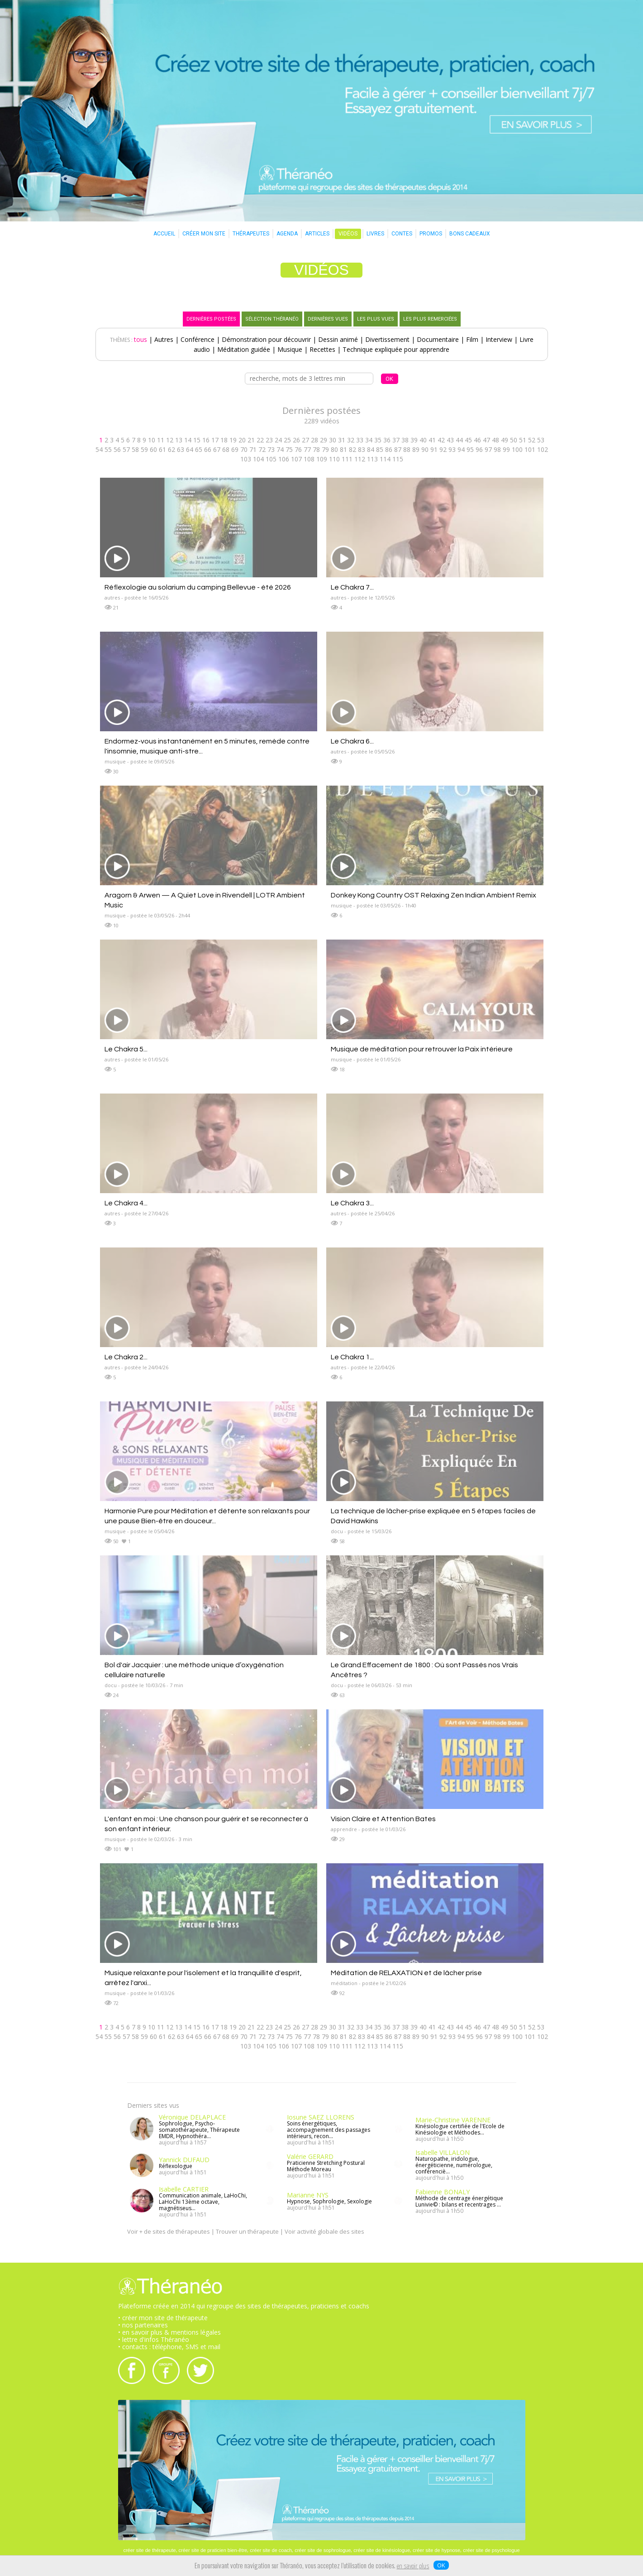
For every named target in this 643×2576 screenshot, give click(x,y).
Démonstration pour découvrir (266, 339)
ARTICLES (317, 233)
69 (234, 449)
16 (206, 440)
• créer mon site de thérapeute (163, 2317)
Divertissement (387, 339)
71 (253, 449)
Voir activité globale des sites (324, 2231)
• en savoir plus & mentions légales (169, 2332)
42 (441, 440)
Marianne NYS (308, 2195)
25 (287, 440)
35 (377, 440)
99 (506, 449)
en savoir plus (413, 2566)
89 (415, 449)
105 (271, 459)
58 (135, 449)
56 (117, 449)
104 (258, 459)
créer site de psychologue (491, 2550)
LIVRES (375, 233)
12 (169, 440)
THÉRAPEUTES (251, 233)
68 (225, 449)
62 (171, 449)
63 (180, 449)
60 (153, 449)
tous (140, 339)
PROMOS (430, 233)
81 (343, 449)
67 (216, 449)
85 (379, 449)
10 (151, 440)
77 (307, 449)
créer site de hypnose (436, 2550)
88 (406, 449)
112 (359, 459)
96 (479, 449)
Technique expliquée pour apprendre (396, 349)
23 (269, 440)
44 (459, 440)
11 (160, 440)
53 (540, 440)
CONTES (401, 233)
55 (108, 449)
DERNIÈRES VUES (328, 319)
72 (262, 449)
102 (542, 449)
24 (278, 440)
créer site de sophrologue (323, 2550)
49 (504, 440)
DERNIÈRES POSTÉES (211, 319)
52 (531, 440)
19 (233, 440)
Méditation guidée (243, 349)
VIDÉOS (347, 233)
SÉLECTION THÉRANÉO (272, 319)
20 (242, 440)
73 (271, 449)
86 (388, 449)
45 (468, 440)
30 (332, 440)
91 (434, 449)
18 (224, 440)
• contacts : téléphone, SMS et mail (169, 2346)
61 (162, 449)
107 (296, 459)
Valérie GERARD (310, 2156)
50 (513, 440)
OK (441, 2565)
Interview (499, 339)
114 (385, 459)
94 (461, 449)
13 (178, 440)
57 (126, 449)
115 (397, 459)
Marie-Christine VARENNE (453, 2119)
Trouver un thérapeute (247, 2231)
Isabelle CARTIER (184, 2189)
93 (452, 449)
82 (352, 449)
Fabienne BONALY (442, 2191)
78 (316, 449)
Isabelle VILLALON (442, 2152)
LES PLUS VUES (375, 319)
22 (260, 440)
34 (368, 440)
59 (144, 449)
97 (488, 449)
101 (529, 449)
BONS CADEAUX (469, 233)
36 (387, 440)
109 (321, 459)
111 (347, 459)
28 (314, 440)
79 (325, 449)
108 (309, 459)
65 (198, 449)
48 (495, 440)
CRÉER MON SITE (203, 233)
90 (425, 449)
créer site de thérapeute (149, 2550)
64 (189, 449)
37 (396, 440)
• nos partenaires (143, 2325)
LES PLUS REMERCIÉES (430, 319)
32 (350, 440)
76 (298, 449)
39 (414, 440)
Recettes (322, 349)
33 (359, 440)
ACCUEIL (164, 233)
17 (215, 440)
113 (372, 459)
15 (196, 440)
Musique (289, 349)
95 (470, 449)
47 (486, 440)
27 (305, 440)
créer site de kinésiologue (381, 2550)
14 (187, 440)
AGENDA (287, 233)
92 (443, 449)
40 (423, 440)
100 (517, 449)
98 (497, 449)
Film (472, 339)
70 (244, 449)
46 (477, 440)
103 (245, 459)
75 (289, 449)
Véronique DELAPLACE (192, 2117)
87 (397, 449)
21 (251, 440)
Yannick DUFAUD (184, 2159)
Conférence (197, 339)
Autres (163, 339)
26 (296, 440)
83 (361, 449)
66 (207, 449)
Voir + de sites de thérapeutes (168, 2231)
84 (370, 449)
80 (334, 449)
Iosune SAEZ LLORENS (320, 2117)
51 (522, 440)
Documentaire (438, 339)
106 (283, 459)
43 (450, 440)
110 (334, 459)
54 (99, 449)
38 (405, 440)
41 (432, 440)
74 (280, 449)
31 (341, 440)
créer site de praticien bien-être (213, 2550)
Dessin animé (338, 339)
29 (323, 440)
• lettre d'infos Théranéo (153, 2339)
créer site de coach (271, 2550)
